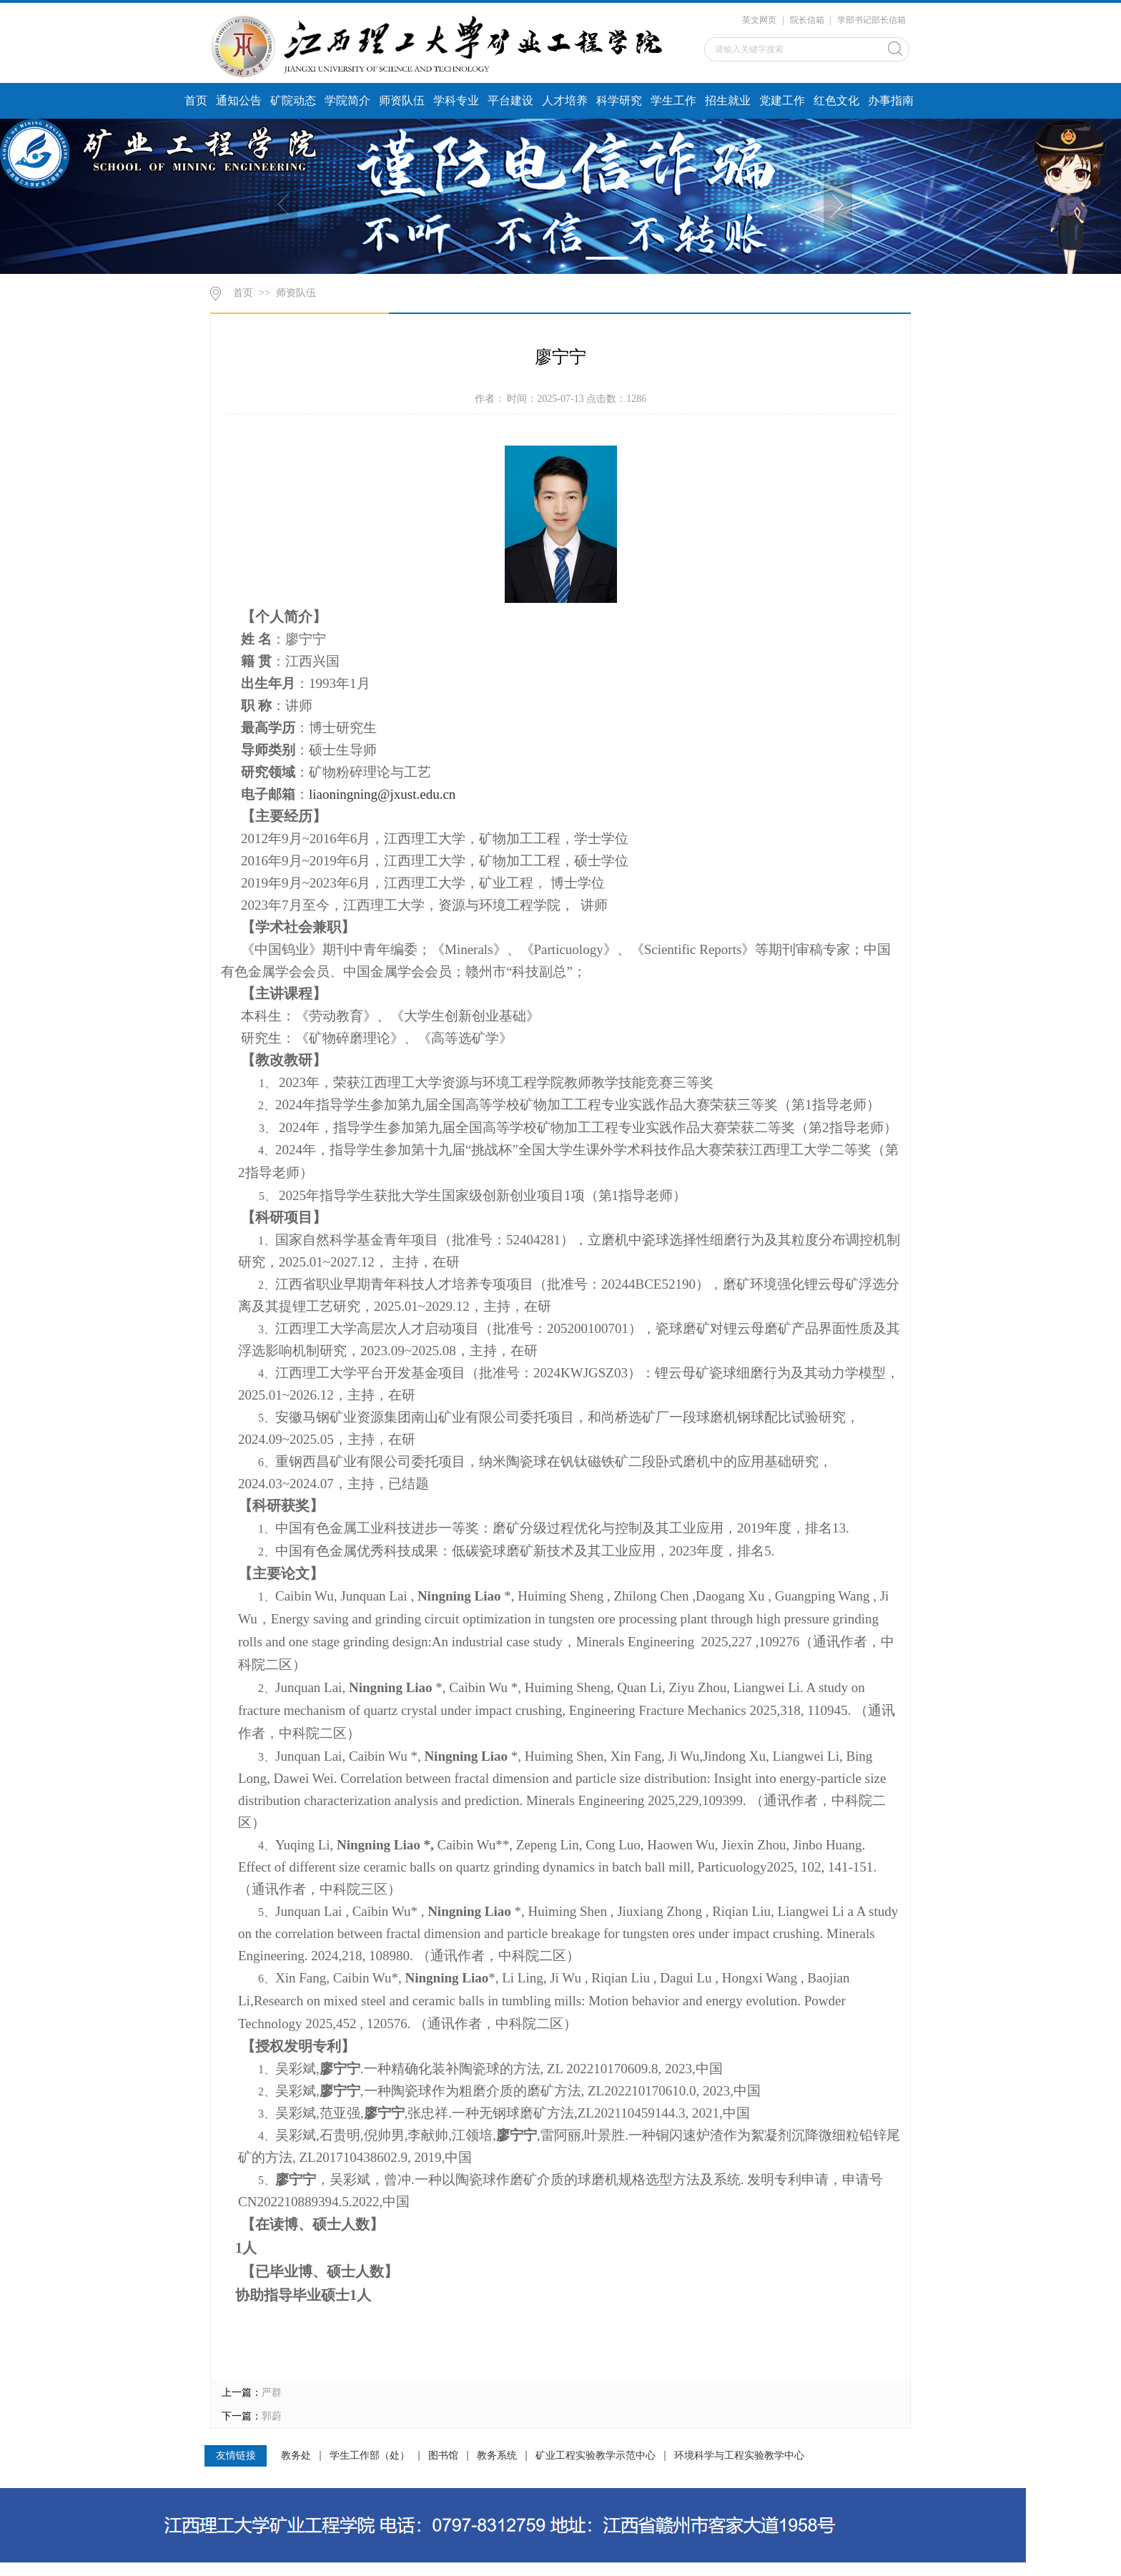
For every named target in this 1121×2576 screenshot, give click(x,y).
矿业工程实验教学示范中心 (595, 2456)
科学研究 (619, 100)
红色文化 (836, 100)
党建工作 (782, 100)
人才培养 (565, 100)
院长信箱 (807, 20)
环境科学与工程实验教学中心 (739, 2456)
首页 (195, 100)
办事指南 (891, 100)
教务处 (296, 2456)
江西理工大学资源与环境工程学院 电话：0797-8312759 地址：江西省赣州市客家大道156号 (171, 2570)
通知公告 (239, 100)
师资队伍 (402, 100)
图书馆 (443, 2456)
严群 (272, 2392)
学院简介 (347, 100)
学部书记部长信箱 (871, 20)
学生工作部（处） (370, 2456)
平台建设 (510, 100)
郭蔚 (272, 2416)
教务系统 (497, 2456)
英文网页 (759, 20)
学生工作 (673, 100)
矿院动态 (293, 100)
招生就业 (728, 100)
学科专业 (456, 100)
